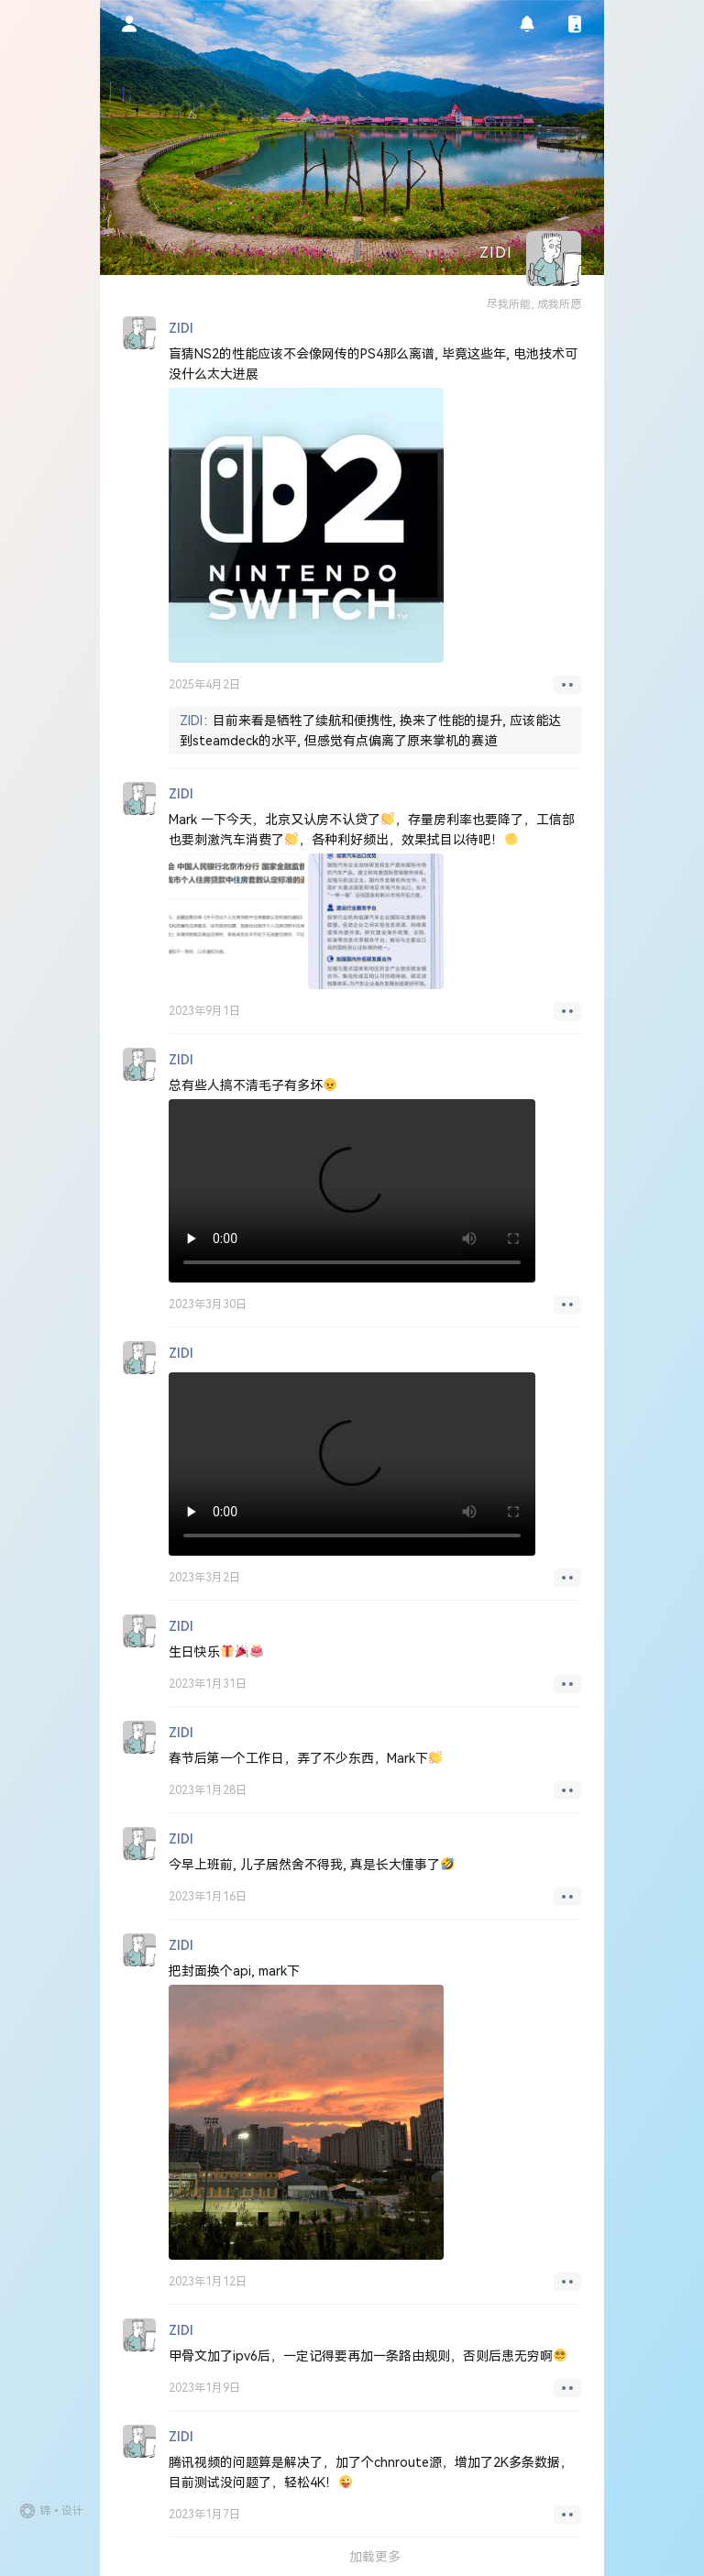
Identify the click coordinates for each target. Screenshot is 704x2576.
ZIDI (191, 720)
